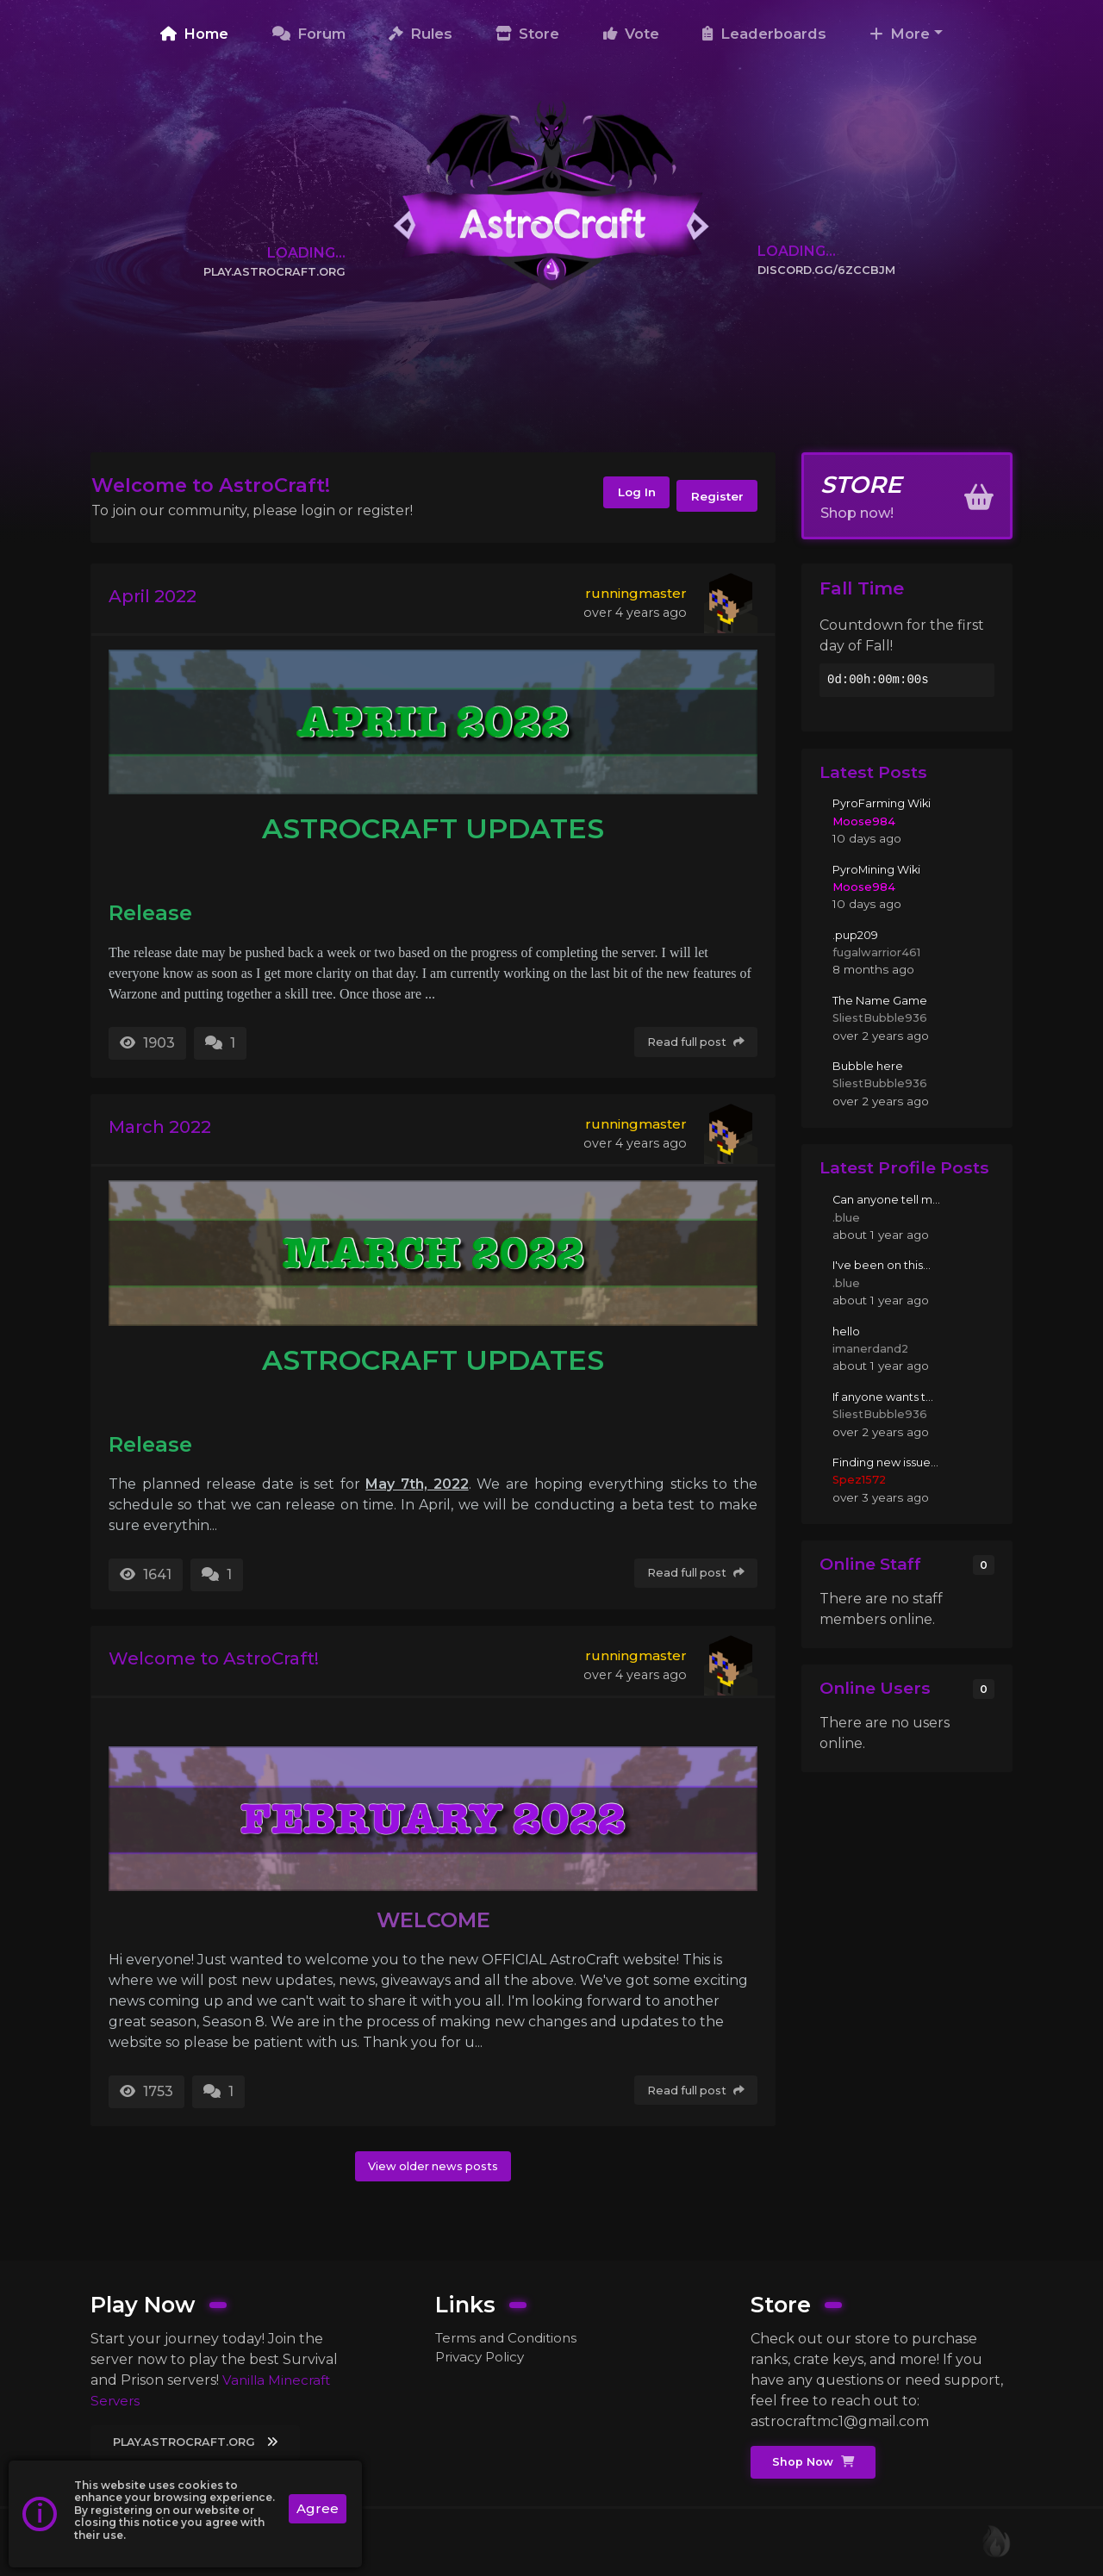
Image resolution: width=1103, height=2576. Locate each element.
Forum (309, 33)
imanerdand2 (871, 1348)
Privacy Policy (482, 2357)
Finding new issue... (889, 1462)
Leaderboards (764, 33)
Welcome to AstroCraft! (232, 1660)
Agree (317, 2509)
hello (846, 1331)
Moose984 (865, 821)
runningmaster (635, 593)
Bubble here (869, 1066)
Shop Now (815, 2461)
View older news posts (433, 2167)
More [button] (899, 33)
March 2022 (170, 1129)
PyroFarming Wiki (884, 804)
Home (194, 33)
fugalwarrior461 (876, 952)
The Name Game (882, 1000)
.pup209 (856, 935)
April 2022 (161, 598)
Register (713, 497)
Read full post (693, 1042)
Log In (620, 497)
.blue (846, 1217)
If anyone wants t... (887, 1396)
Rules (420, 33)
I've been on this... (885, 1265)
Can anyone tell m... (889, 1199)
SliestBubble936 (881, 1017)
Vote (631, 33)
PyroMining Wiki (880, 869)
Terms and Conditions (509, 2336)
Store (527, 33)
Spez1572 (860, 1479)
